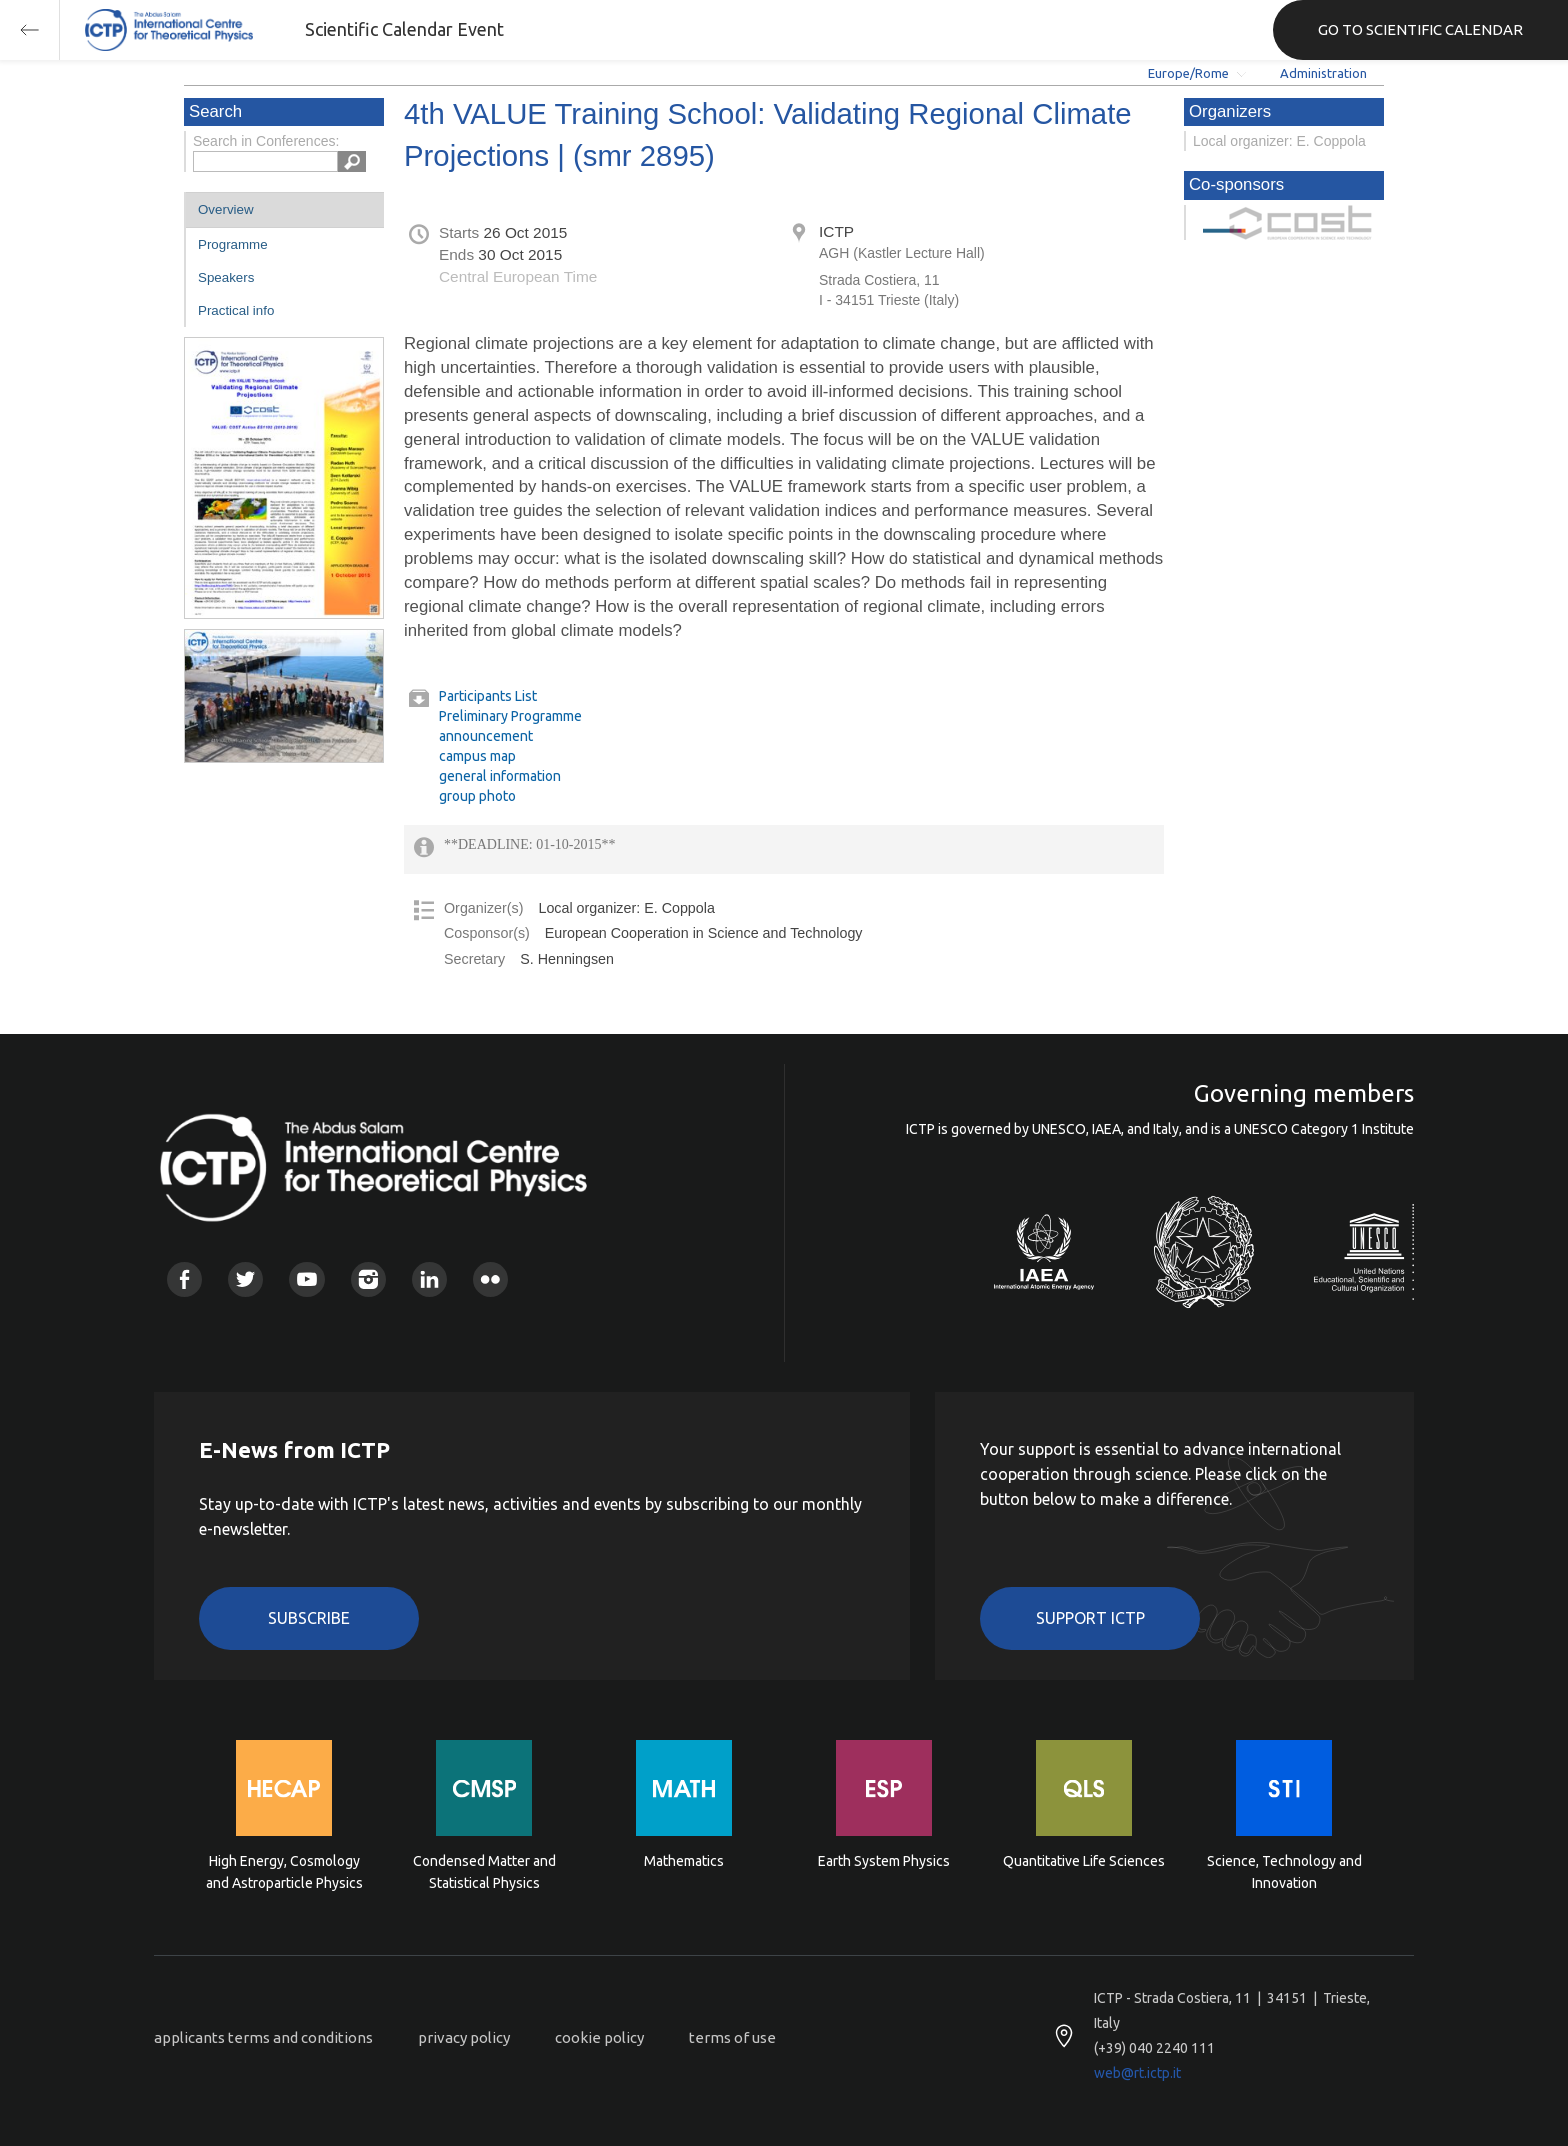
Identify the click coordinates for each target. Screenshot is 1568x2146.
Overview (226, 209)
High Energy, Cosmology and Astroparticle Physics (284, 1872)
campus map (477, 756)
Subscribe (309, 1618)
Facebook (184, 1279)
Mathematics (684, 1861)
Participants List (488, 696)
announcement (486, 736)
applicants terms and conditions (263, 2037)
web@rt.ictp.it (1137, 2073)
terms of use (732, 2037)
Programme (233, 244)
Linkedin (429, 1279)
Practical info (236, 310)
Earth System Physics (884, 1861)
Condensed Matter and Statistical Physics (484, 1872)
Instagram (368, 1279)
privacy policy (464, 2037)
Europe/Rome (1188, 73)
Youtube (306, 1279)
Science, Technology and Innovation (1284, 1872)
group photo (477, 796)
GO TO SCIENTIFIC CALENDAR (1420, 29)
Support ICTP (1090, 1618)
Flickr (490, 1279)
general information (500, 776)
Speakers (226, 277)
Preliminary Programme (510, 716)
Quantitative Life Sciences (1084, 1861)
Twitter (245, 1279)
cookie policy (599, 2037)
